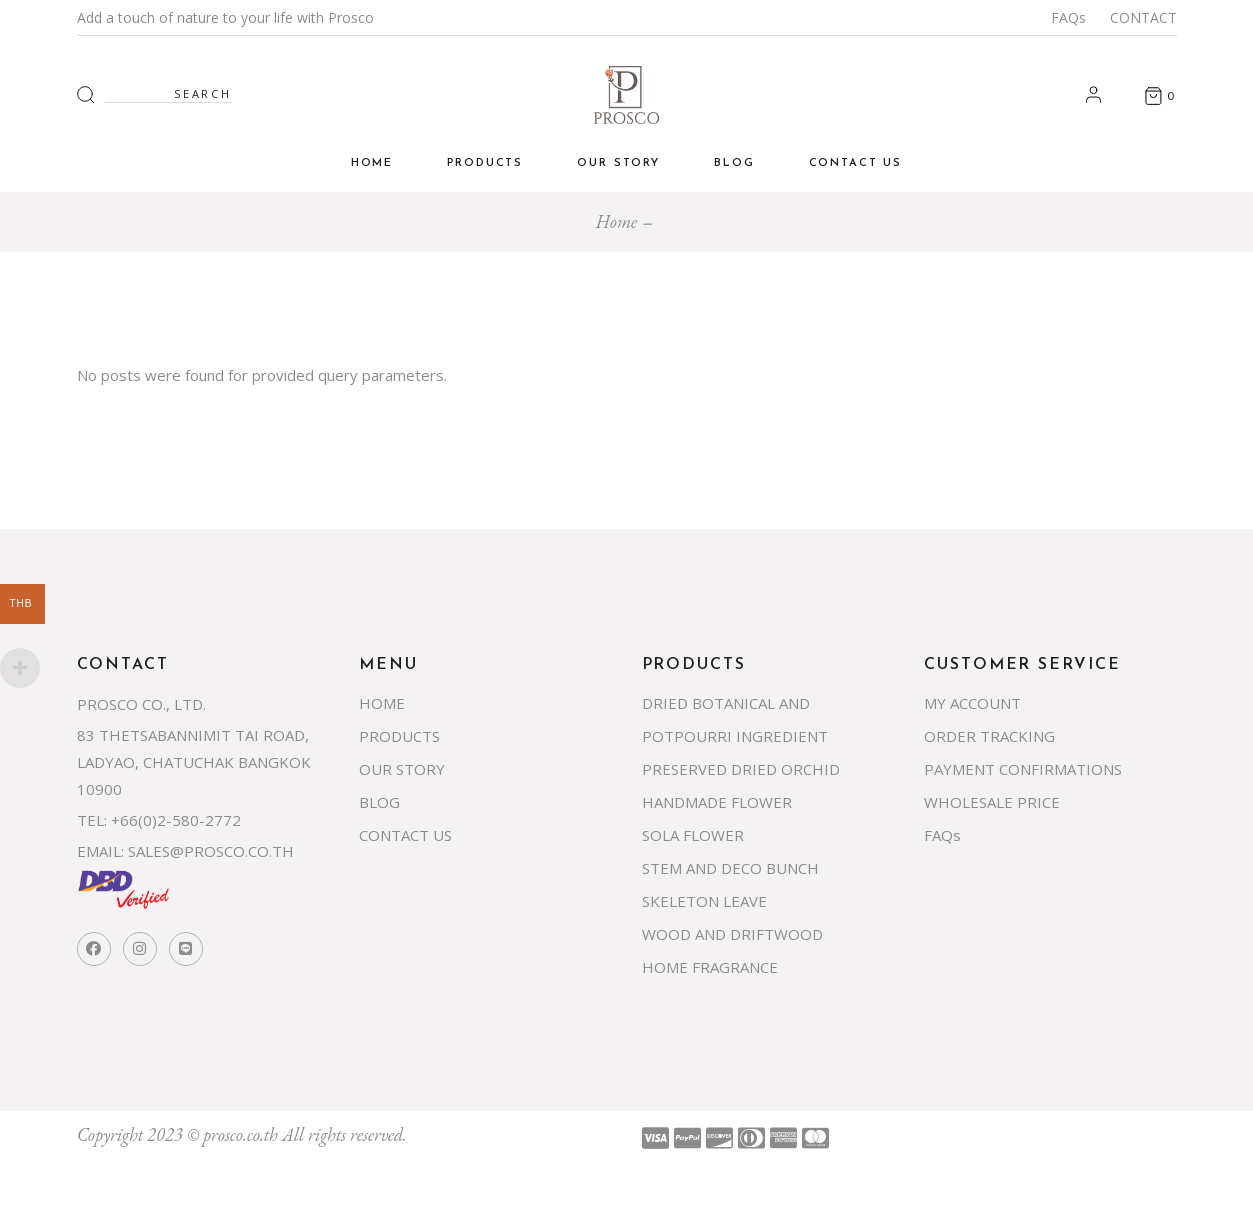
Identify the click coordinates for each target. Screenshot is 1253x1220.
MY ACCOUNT (972, 703)
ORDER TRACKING (989, 736)
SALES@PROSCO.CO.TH (211, 851)
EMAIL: (100, 851)
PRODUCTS (399, 736)
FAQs (1068, 17)
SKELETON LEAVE (704, 901)
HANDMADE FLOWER (717, 802)
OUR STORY (402, 769)
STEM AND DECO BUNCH (730, 868)
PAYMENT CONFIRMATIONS (1023, 769)
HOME (382, 703)
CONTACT (1143, 17)
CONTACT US (405, 835)
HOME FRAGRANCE (710, 967)
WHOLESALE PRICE (992, 802)
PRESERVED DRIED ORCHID (741, 769)
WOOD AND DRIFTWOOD (732, 934)
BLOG (379, 802)
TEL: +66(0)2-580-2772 (159, 820)
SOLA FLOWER (693, 835)
